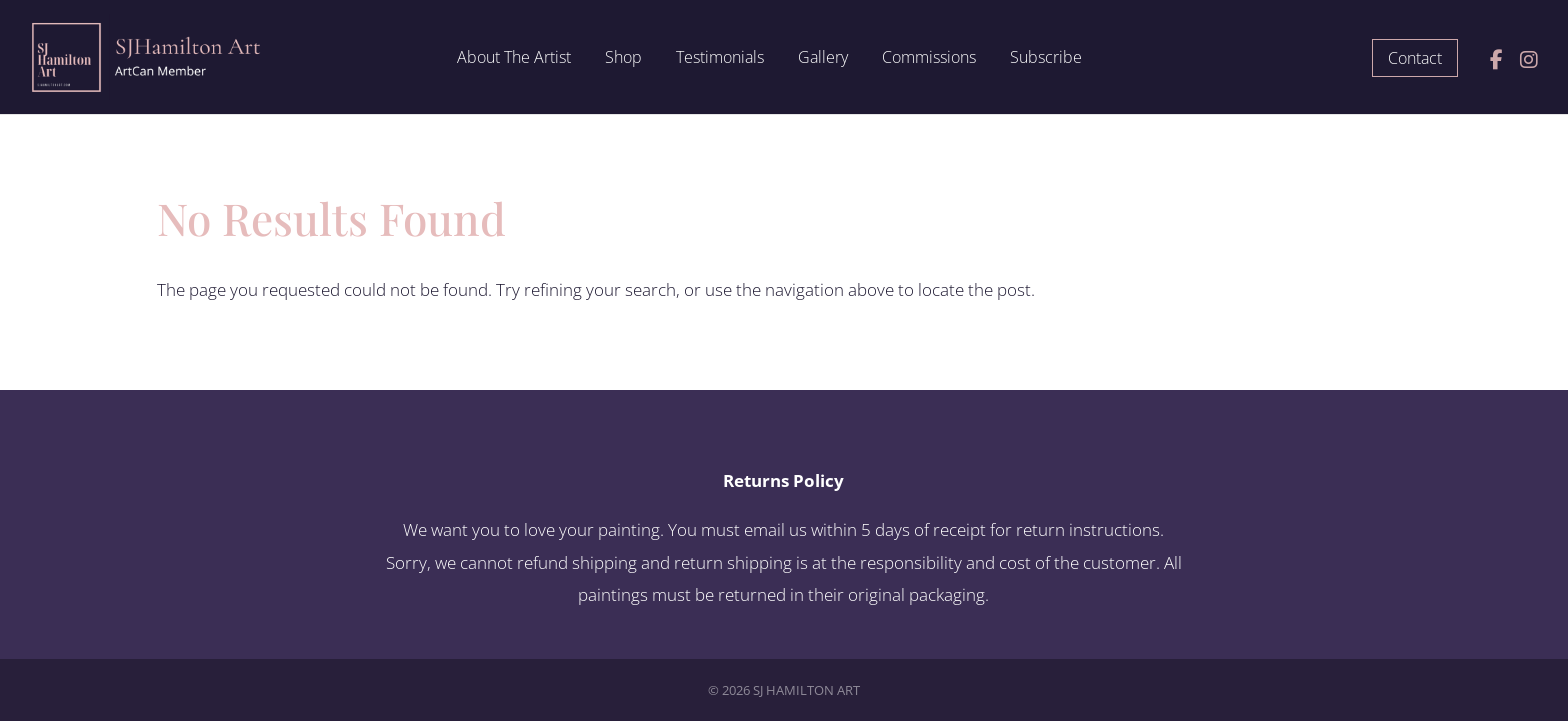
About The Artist (514, 59)
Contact (1415, 58)
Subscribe (1046, 59)
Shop (623, 59)
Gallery (823, 59)
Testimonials (720, 59)
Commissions (929, 59)
